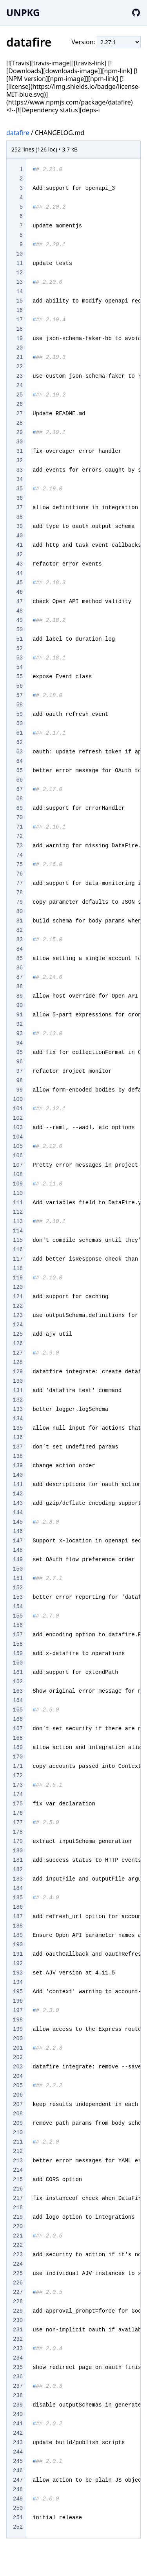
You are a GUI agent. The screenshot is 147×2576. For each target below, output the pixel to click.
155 (18, 1616)
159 (18, 1653)
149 (18, 1559)
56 (19, 686)
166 (18, 1719)
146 (18, 1531)
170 (18, 1757)
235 (18, 2367)
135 (18, 1428)
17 (19, 320)
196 (18, 2001)
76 (19, 874)
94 (19, 1043)
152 (18, 1588)
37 (19, 507)
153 (18, 1597)
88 (19, 987)
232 (18, 2339)
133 (18, 1409)
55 (19, 677)
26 (19, 404)
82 (19, 930)
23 (19, 376)
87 (19, 977)
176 (18, 1813)
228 (18, 2302)
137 (18, 1447)
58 (19, 705)
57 (19, 695)
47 (19, 601)
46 (19, 592)
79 (19, 902)
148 (18, 1550)
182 (18, 1869)
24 (19, 385)
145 (18, 1522)
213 (18, 2161)
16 (19, 310)
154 (18, 1606)
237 (18, 2386)
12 (19, 273)
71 (19, 827)
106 (18, 1156)
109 (18, 1184)
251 (18, 2518)
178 (18, 1832)
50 (19, 630)
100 (18, 1099)
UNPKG (23, 12)
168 (18, 1738)
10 (19, 254)
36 (19, 498)
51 (19, 639)
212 (18, 2151)
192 (18, 1963)
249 (18, 2499)
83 (19, 940)
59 (19, 714)
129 (18, 1372)
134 (18, 1419)
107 (18, 1165)
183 (18, 1879)
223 (18, 2255)
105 (18, 1146)
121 (18, 1296)
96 (19, 1062)
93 (19, 1033)
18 (19, 329)
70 (19, 817)
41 (19, 545)
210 (18, 2132)
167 (18, 1729)
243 (18, 2442)
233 (18, 2348)
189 (18, 1935)
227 (18, 2292)
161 (18, 1672)
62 (19, 742)
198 (18, 2020)
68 (19, 799)
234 (18, 2358)
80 (19, 911)
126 (18, 1343)
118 (18, 1268)
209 (18, 2123)
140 (18, 1475)
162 (18, 1682)
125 (18, 1334)
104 (18, 1137)
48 (19, 611)
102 (18, 1118)
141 (18, 1484)
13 (19, 282)
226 (18, 2283)
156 (18, 1625)
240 (18, 2414)
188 (18, 1926)
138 (18, 1456)
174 (18, 1794)
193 (18, 1973)
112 (18, 1212)
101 (18, 1109)
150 (18, 1569)
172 (18, 1776)
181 (18, 1860)
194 (18, 1982)
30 (19, 442)
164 (18, 1700)
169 (18, 1747)
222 (18, 2245)
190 (18, 1945)
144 (18, 1513)
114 (18, 1231)
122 (18, 1306)
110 (18, 1193)
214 (18, 2170)
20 (19, 348)
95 (19, 1052)
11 (19, 263)
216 (18, 2189)
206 (18, 2095)
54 (19, 667)
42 (19, 554)
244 (18, 2452)
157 (18, 1635)
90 (19, 1005)
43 (19, 564)
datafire (17, 132)
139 (18, 1466)
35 (19, 489)
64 (19, 761)
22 (19, 367)
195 (18, 1992)
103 (18, 1127)
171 (18, 1766)
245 (18, 2461)
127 (18, 1353)
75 (19, 864)
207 (18, 2104)
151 (18, 1578)
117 (18, 1259)
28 (19, 423)
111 (18, 1203)
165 (18, 1710)
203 (18, 2067)
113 (18, 1221)
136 (18, 1437)
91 (19, 1015)
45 (19, 583)
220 (18, 2226)
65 (19, 770)
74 (19, 855)
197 (18, 2010)
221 (18, 2236)
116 (18, 1250)
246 (18, 2471)
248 (18, 2489)
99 (19, 1090)
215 (18, 2179)
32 (19, 461)
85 (19, 958)
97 (19, 1071)
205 (18, 2085)
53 (19, 658)
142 (18, 1494)
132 (18, 1400)
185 (18, 1898)
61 (19, 733)
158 (18, 1644)
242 (18, 2433)
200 (18, 2039)
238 (18, 2395)
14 (19, 291)
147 (18, 1541)
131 (18, 1390)
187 (18, 1916)
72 (19, 836)
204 (18, 2076)
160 (18, 1663)
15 (19, 301)
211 (18, 2142)
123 (18, 1315)
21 (19, 357)
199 (18, 2029)
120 (18, 1287)
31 (19, 451)
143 (18, 1503)
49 (19, 620)
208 (18, 2114)
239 (18, 2405)
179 (18, 1841)
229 (18, 2311)
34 (19, 479)
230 (18, 2320)
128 (18, 1362)
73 (19, 846)
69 (19, 808)
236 (18, 2377)
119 (18, 1278)
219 (18, 2217)
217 (18, 2198)
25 (19, 395)
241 (18, 2424)
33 (19, 470)
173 (18, 1785)
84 (19, 949)
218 (18, 2208)
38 (19, 517)
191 (18, 1954)
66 (19, 780)
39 (19, 526)
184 (18, 1888)
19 (19, 338)
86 (19, 968)
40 (19, 536)
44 (19, 573)
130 (18, 1381)
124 (18, 1325)
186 (18, 1907)
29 (19, 432)
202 (18, 2057)
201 (18, 2048)
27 (19, 414)
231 (18, 2330)
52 (19, 648)
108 (18, 1174)
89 (19, 996)
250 (18, 2508)
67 (19, 789)
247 (18, 2480)
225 (18, 2273)
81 (19, 921)
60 (19, 724)
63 (19, 752)
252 (18, 2527)
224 (18, 2264)
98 (19, 1080)
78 (19, 893)
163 (18, 1691)
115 (18, 1240)
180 (18, 1851)
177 (18, 1822)
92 (19, 1024)
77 (19, 883)
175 (18, 1804)
